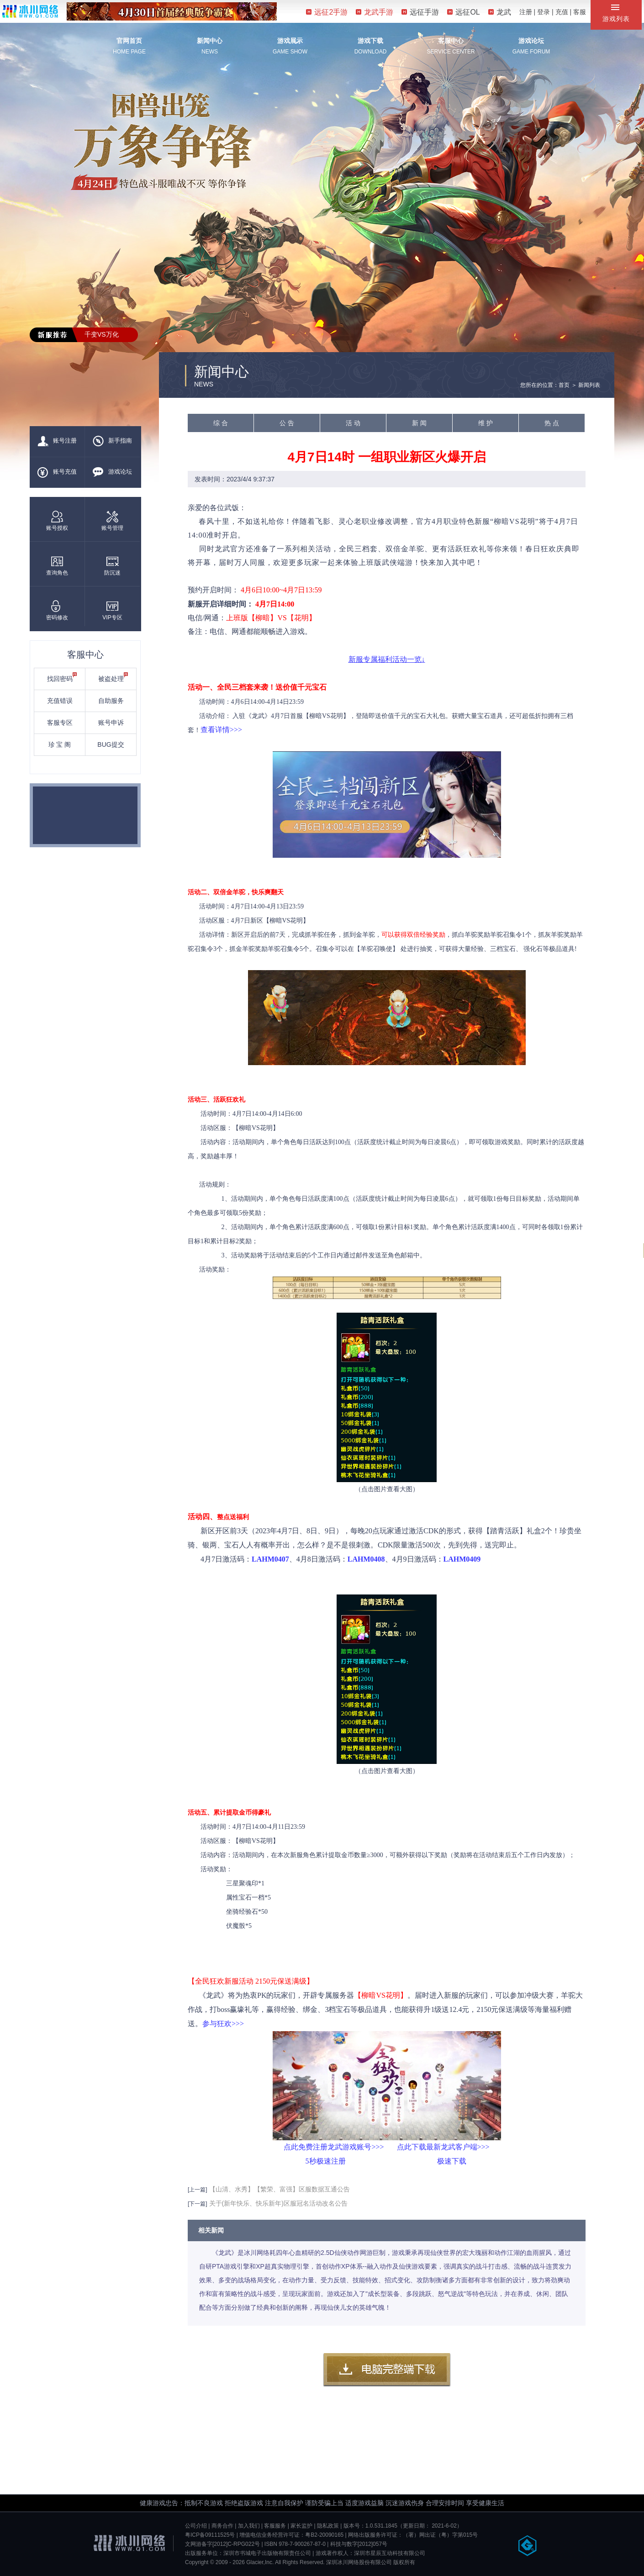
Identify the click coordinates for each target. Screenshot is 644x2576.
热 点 (551, 423)
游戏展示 (290, 40)
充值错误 (60, 700)
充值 (561, 12)
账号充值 (57, 472)
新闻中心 (209, 40)
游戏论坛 (531, 40)
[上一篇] (197, 2189)
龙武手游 (374, 12)
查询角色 (57, 565)
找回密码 (62, 677)
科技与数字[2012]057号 (358, 2544)
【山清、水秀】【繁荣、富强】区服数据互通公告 (279, 2189)
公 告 (287, 423)
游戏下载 (370, 40)
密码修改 (57, 610)
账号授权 (57, 521)
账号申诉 (111, 722)
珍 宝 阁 (59, 744)
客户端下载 (387, 2370)
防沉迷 (112, 565)
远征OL (463, 12)
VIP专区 (112, 610)
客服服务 (275, 2526)
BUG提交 (110, 744)
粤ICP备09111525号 (210, 2535)
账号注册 (57, 441)
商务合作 (222, 2526)
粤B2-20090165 (324, 2535)
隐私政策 (328, 2526)
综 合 (220, 423)
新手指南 (112, 441)
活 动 (353, 423)
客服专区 (60, 722)
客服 (579, 12)
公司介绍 (196, 2526)
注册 (525, 12)
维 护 (485, 423)
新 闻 (419, 423)
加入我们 (249, 2526)
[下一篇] (197, 2204)
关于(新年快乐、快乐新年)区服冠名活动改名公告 (278, 2203)
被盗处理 (113, 677)
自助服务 (111, 700)
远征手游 (420, 12)
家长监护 (301, 2526)
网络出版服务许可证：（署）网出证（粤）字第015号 (413, 2535)
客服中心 (451, 40)
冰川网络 (30, 11)
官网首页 (129, 40)
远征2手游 (327, 12)
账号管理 (112, 521)
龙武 (499, 12)
